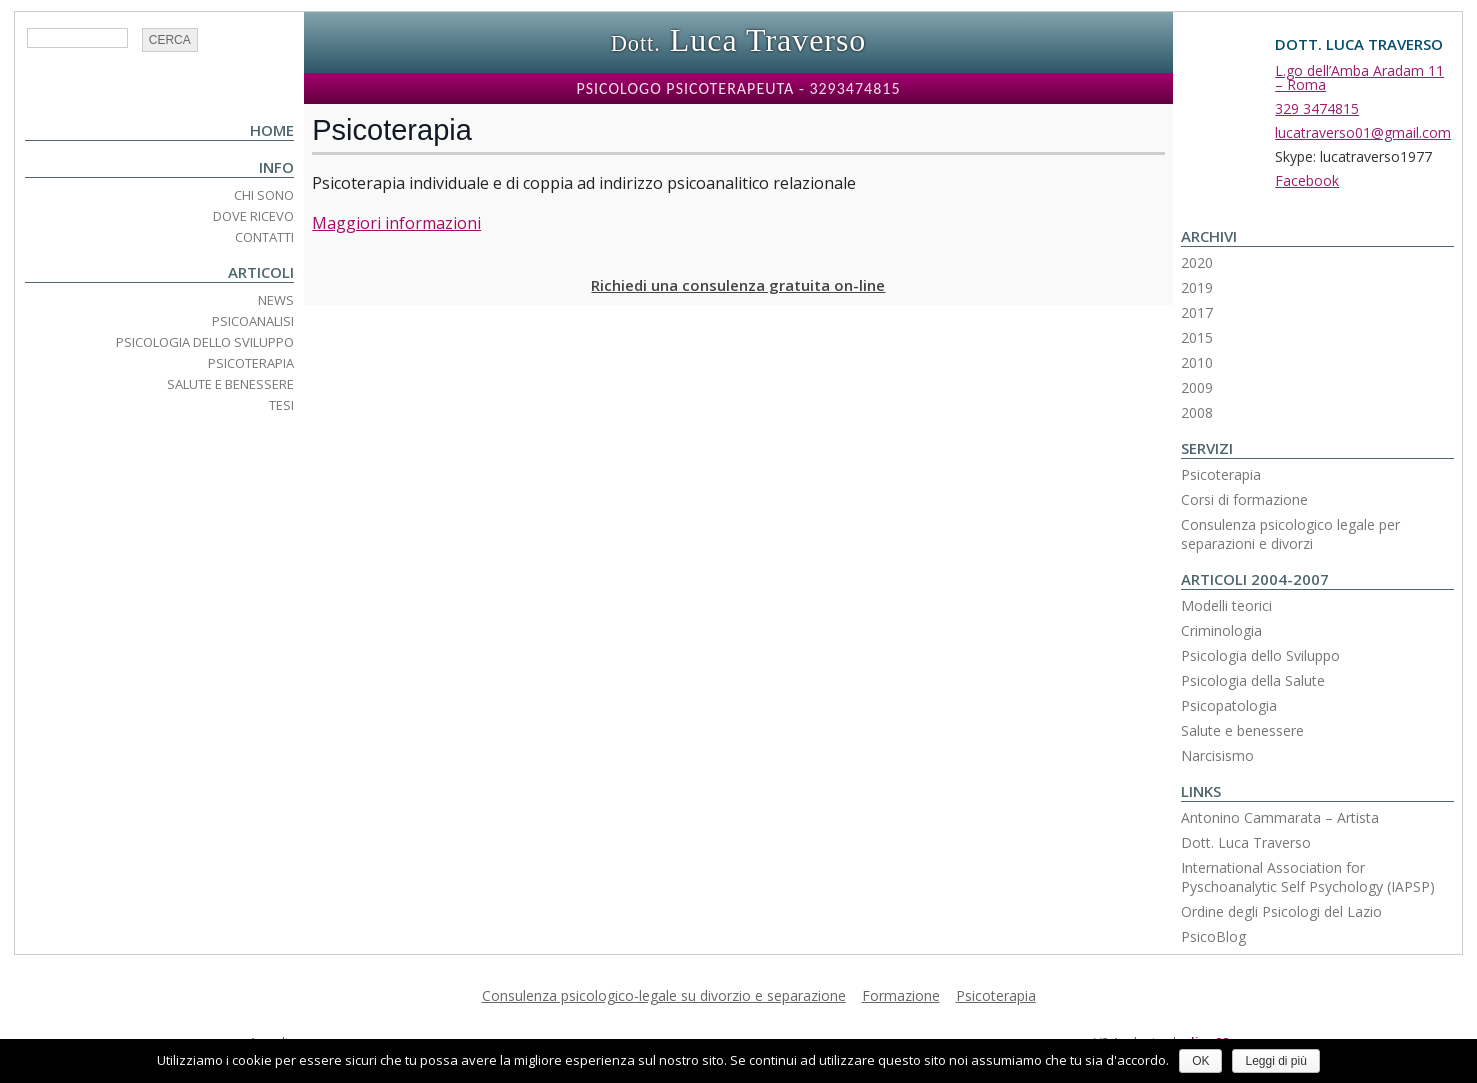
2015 (1197, 337)
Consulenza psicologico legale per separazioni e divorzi (1290, 534)
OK (1200, 1061)
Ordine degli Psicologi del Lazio (1281, 911)
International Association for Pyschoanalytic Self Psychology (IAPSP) (1308, 877)
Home (272, 130)
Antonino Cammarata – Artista (1280, 817)
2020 (1197, 262)
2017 (1197, 312)
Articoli (261, 272)
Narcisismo (1217, 755)
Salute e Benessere (230, 384)
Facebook (1307, 180)
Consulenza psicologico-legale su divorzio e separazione (664, 995)
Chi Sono (264, 195)
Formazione (901, 995)
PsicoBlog (1213, 936)
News (276, 300)
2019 (1197, 287)
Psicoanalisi (253, 321)
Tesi (281, 405)
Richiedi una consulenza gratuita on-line (738, 285)
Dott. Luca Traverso (1246, 842)
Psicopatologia (1229, 705)
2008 (1197, 412)
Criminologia (1221, 630)
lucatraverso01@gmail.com (1363, 132)
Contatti (264, 237)
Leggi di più (1275, 1061)
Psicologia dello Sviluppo (205, 342)
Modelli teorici (1226, 605)
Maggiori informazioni (396, 223)
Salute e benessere (1242, 730)
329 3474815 (1317, 108)
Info (276, 167)
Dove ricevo (253, 216)
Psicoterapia (251, 363)
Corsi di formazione (1244, 499)
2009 (1197, 387)
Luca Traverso (739, 40)
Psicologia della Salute (1253, 680)
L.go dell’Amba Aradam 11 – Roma (1359, 77)
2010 (1197, 362)
